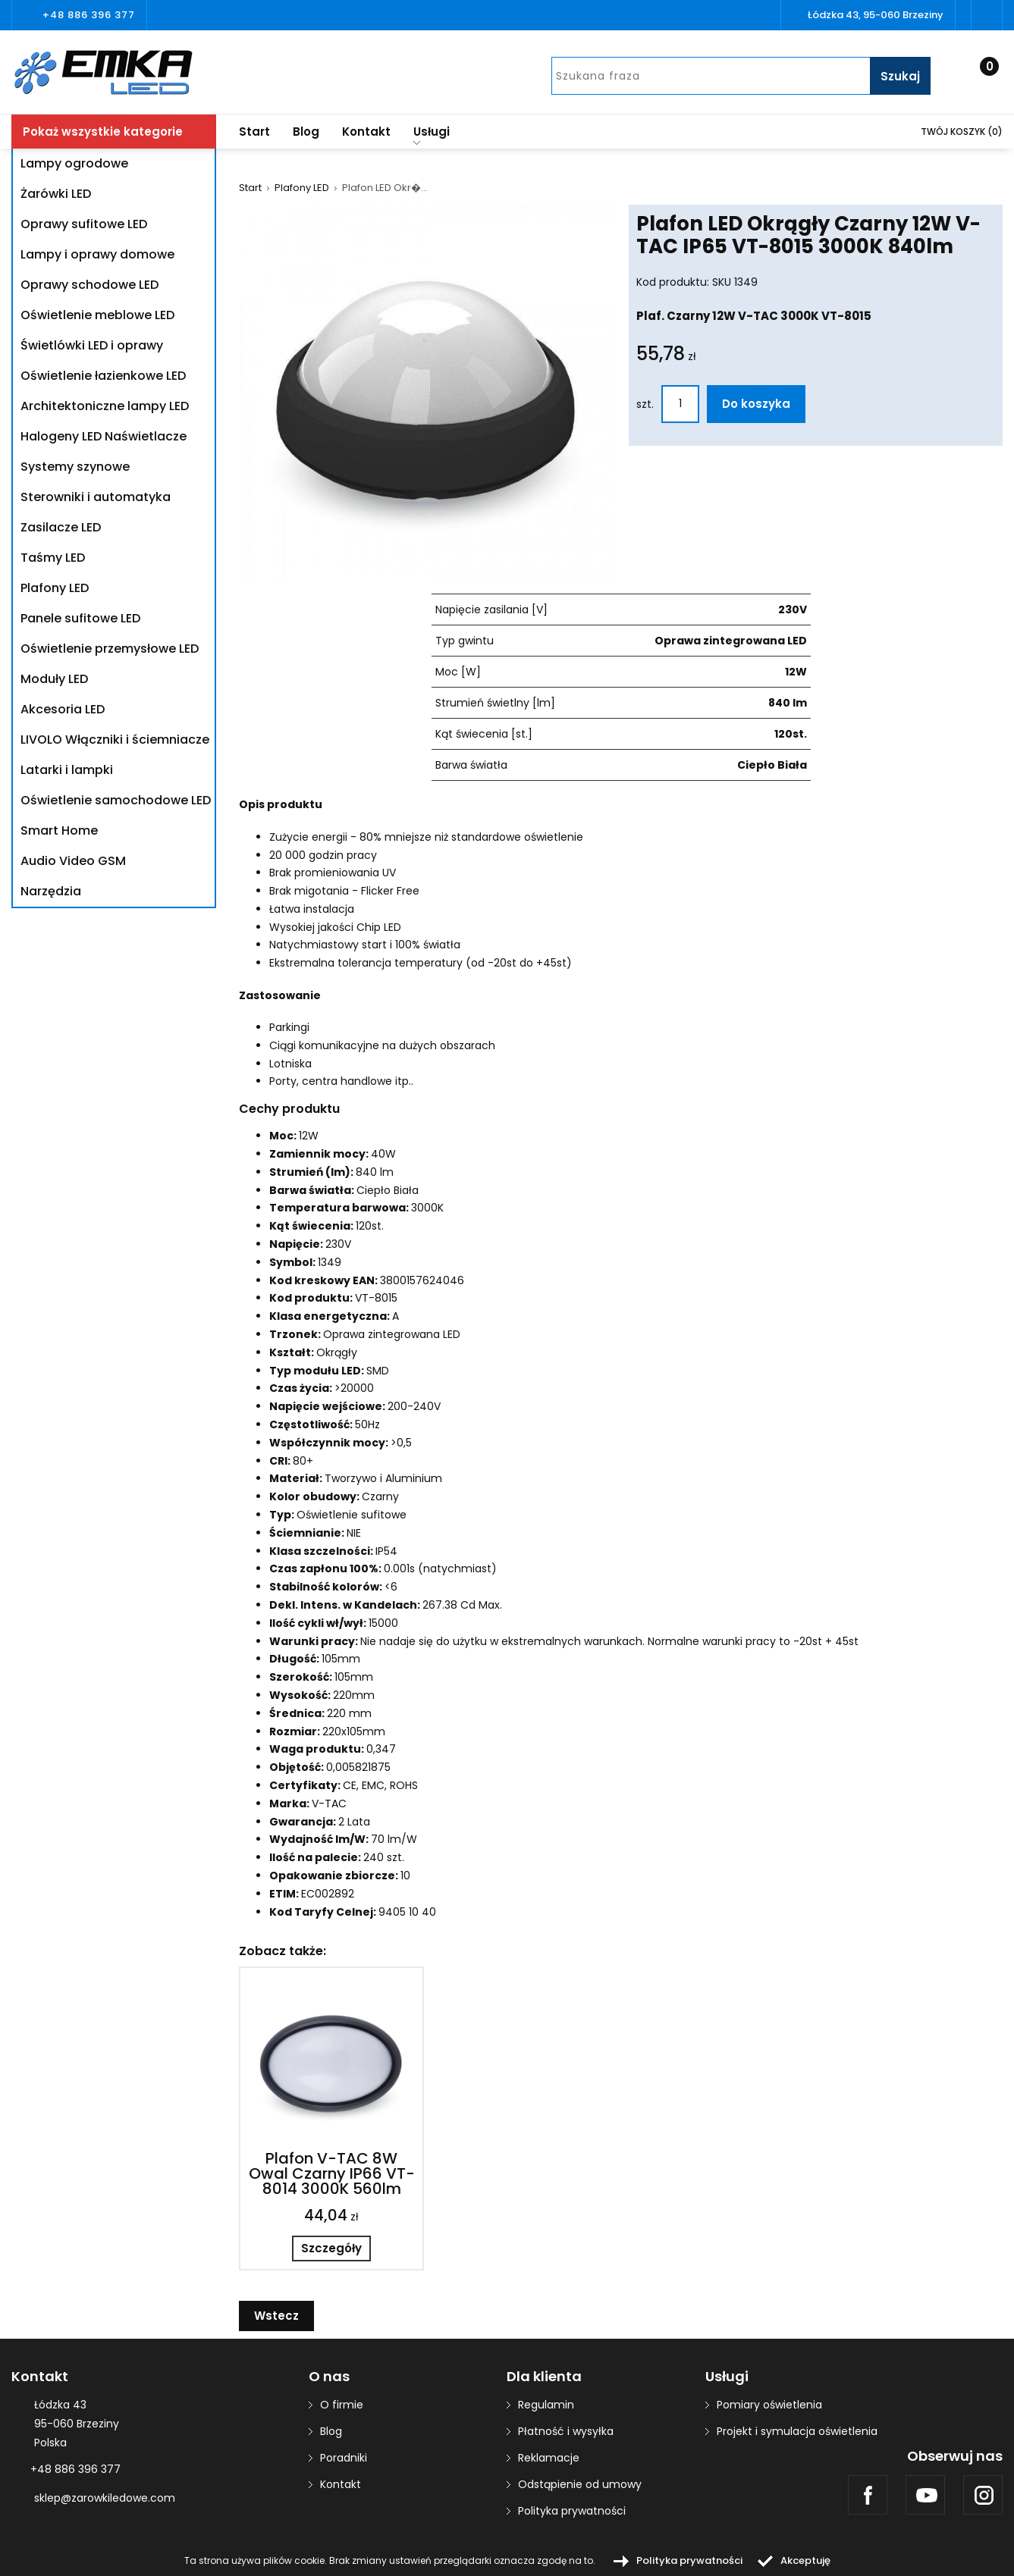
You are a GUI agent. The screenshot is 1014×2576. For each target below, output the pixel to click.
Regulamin (546, 2404)
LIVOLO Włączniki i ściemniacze (114, 739)
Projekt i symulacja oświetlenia (797, 2431)
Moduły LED (54, 679)
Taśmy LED (52, 557)
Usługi (431, 134)
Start (254, 131)
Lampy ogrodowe (74, 163)
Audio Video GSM (73, 861)
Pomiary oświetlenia (769, 2404)
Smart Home (59, 830)
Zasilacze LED (60, 527)
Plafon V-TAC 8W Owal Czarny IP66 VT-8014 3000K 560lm (332, 2173)
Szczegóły (331, 2248)
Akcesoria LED (62, 709)
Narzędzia (50, 891)
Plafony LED (54, 588)
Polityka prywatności (572, 2510)
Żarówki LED (55, 193)
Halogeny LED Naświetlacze (103, 436)
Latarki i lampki (66, 770)
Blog (306, 131)
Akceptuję (805, 2560)
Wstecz (276, 2316)
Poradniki (343, 2457)
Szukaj (900, 76)
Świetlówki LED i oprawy (91, 345)
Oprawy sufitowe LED (83, 224)
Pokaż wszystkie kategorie (103, 131)
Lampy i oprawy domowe (97, 254)
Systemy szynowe (75, 466)
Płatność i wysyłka (566, 2431)
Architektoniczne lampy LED (104, 406)
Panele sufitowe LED (80, 618)
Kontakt (366, 131)
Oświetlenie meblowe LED (97, 315)
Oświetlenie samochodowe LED (115, 800)
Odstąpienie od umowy (580, 2484)
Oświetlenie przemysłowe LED (109, 648)
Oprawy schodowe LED (89, 284)
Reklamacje (548, 2457)
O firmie (341, 2404)
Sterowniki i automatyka (95, 497)
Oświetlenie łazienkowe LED (103, 375)
